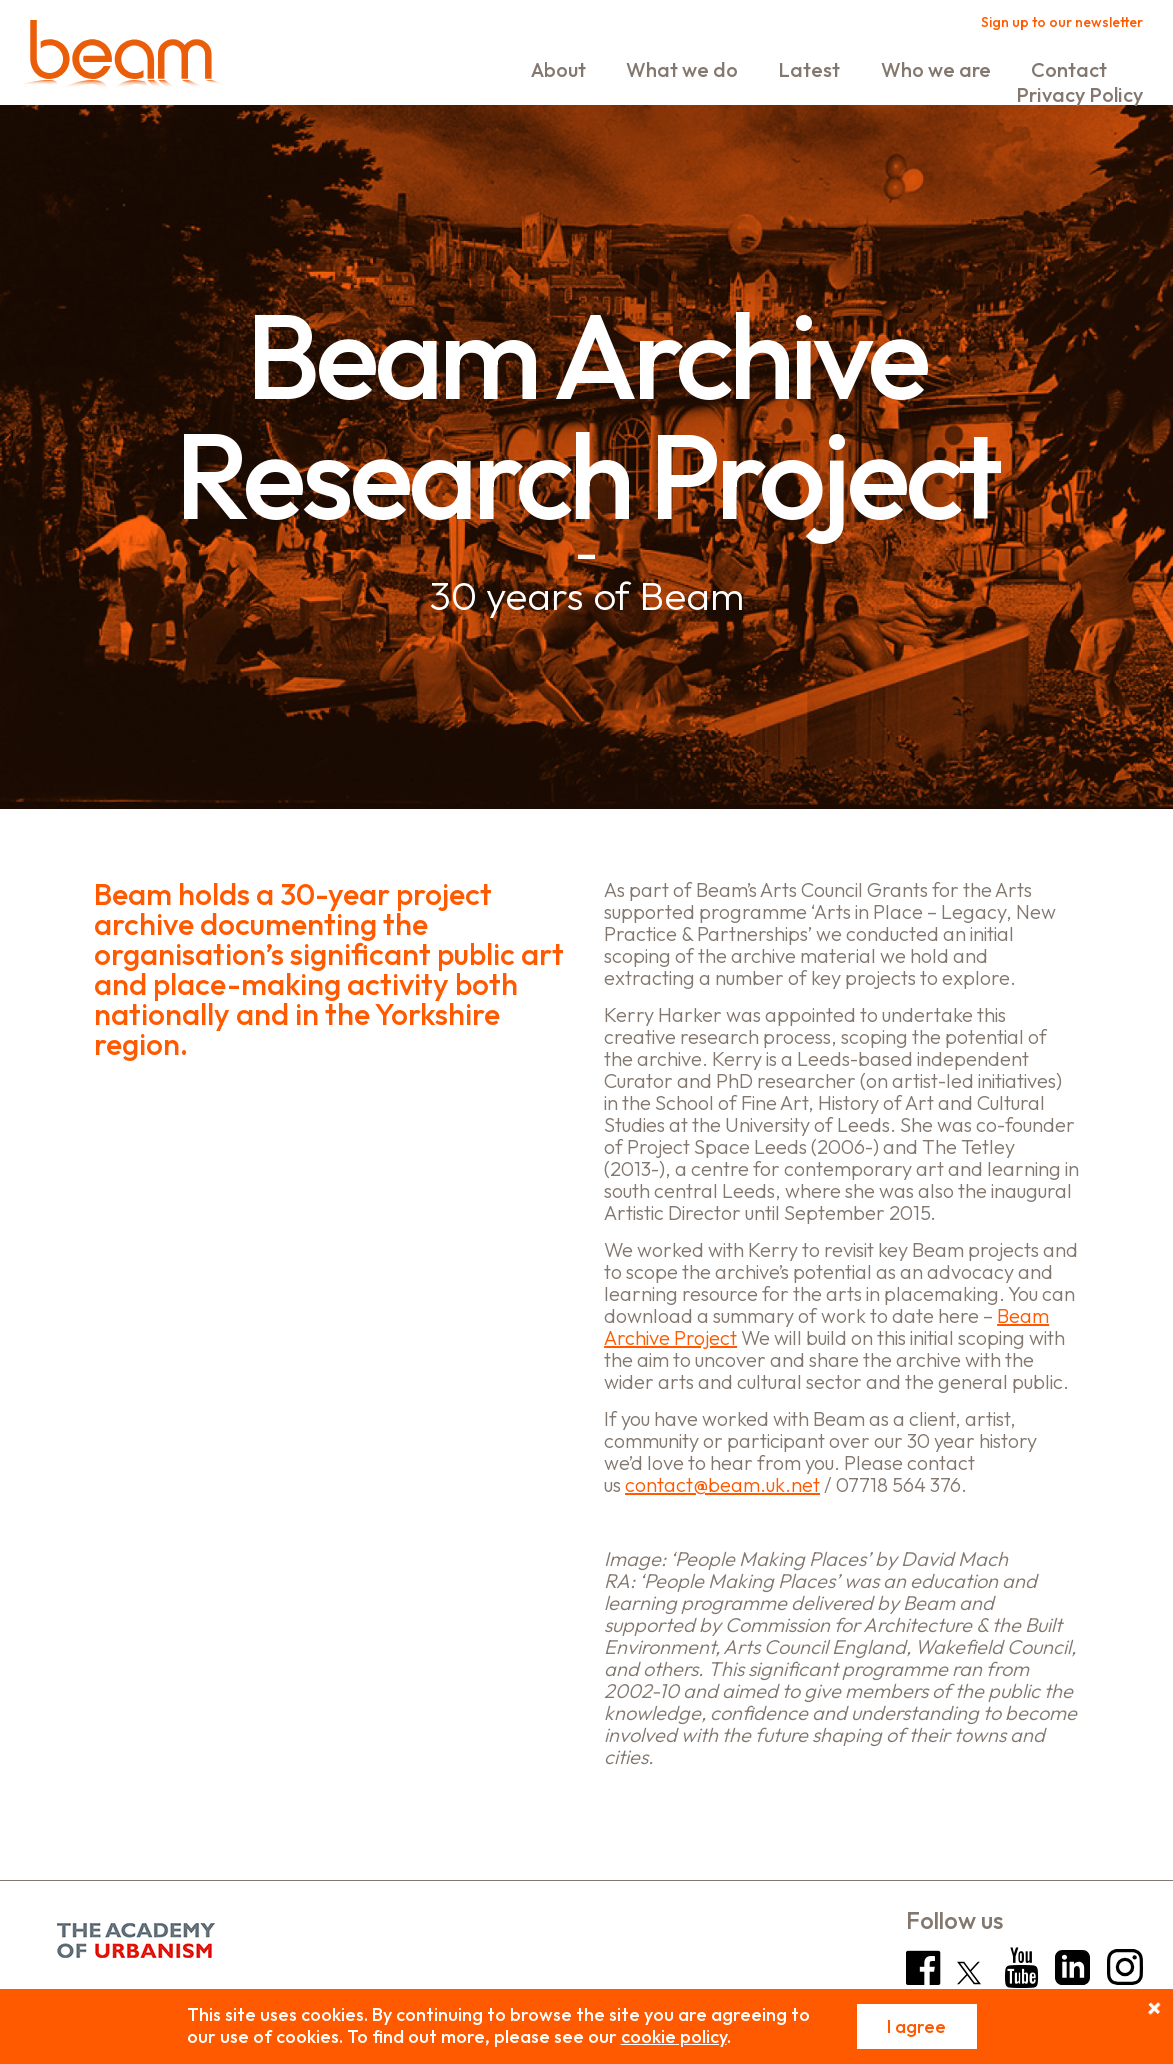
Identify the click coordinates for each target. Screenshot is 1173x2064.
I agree (916, 2026)
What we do (682, 69)
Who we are (936, 69)
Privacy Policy (1079, 94)
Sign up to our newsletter (1062, 22)
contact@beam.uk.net (722, 1484)
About (558, 69)
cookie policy (674, 2036)
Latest (809, 69)
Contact (1069, 69)
